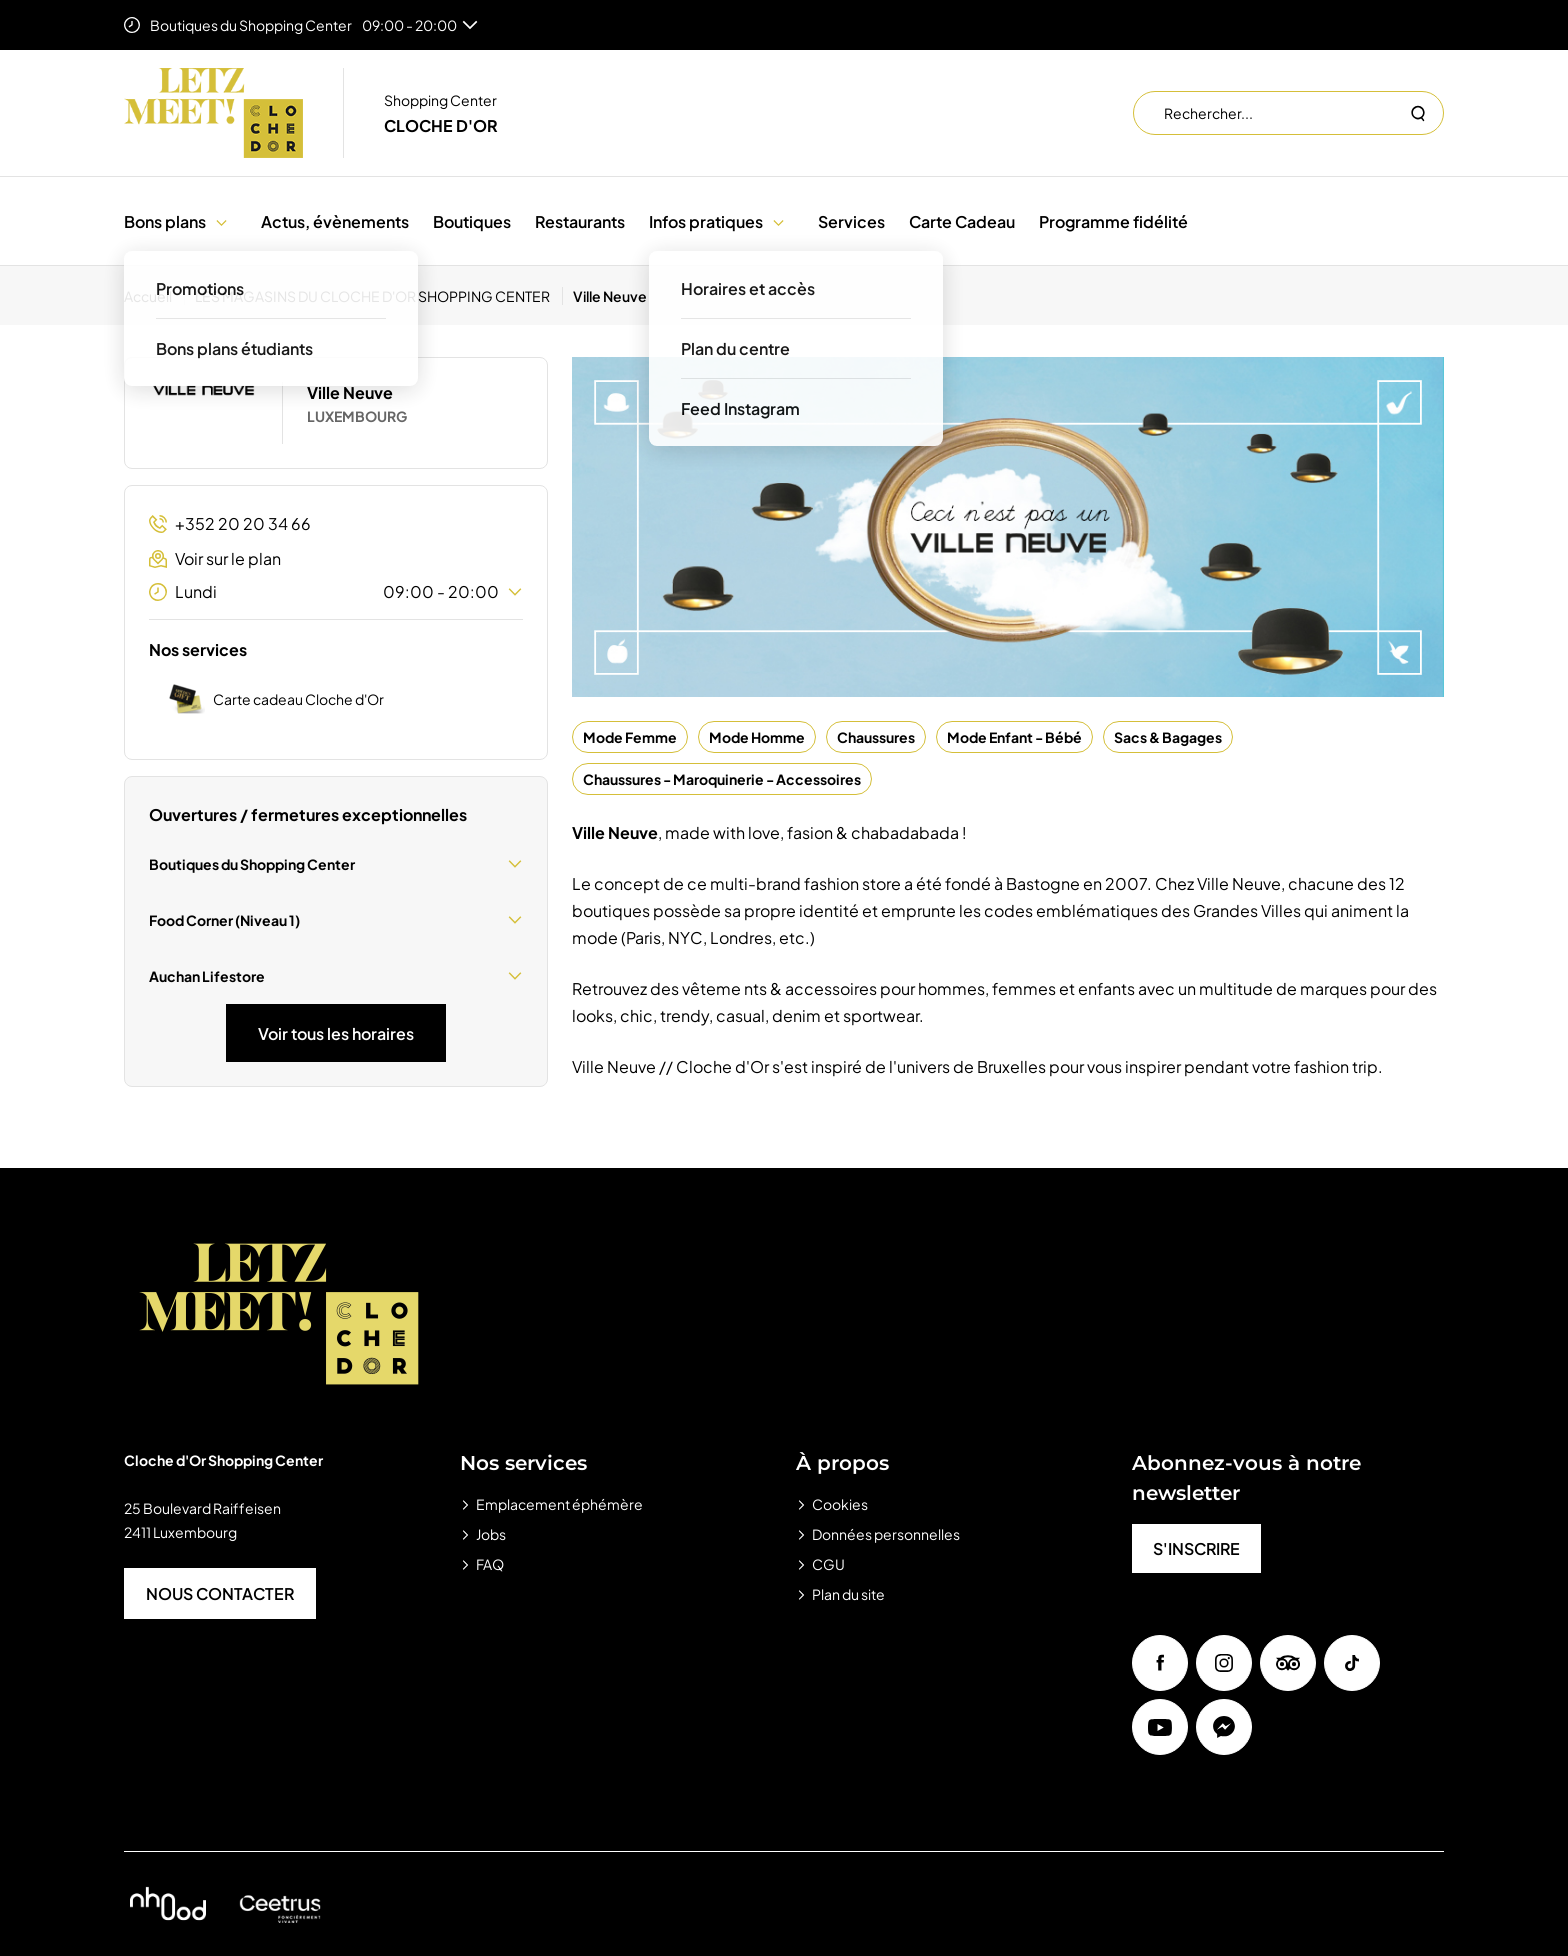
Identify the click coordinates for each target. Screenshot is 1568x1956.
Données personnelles (886, 1534)
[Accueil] (154, 296)
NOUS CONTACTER (220, 1593)
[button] (221, 221)
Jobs (491, 1534)
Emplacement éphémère (559, 1504)
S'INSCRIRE (1196, 1548)
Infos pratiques (706, 221)
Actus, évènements (335, 221)
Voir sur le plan (215, 558)
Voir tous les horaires (336, 1033)
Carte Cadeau (962, 221)
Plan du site (848, 1594)
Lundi (336, 592)
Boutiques (472, 221)
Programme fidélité (1113, 221)
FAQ (490, 1564)
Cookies (840, 1504)
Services (851, 221)
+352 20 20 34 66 (230, 523)
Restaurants (580, 221)
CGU (828, 1564)
